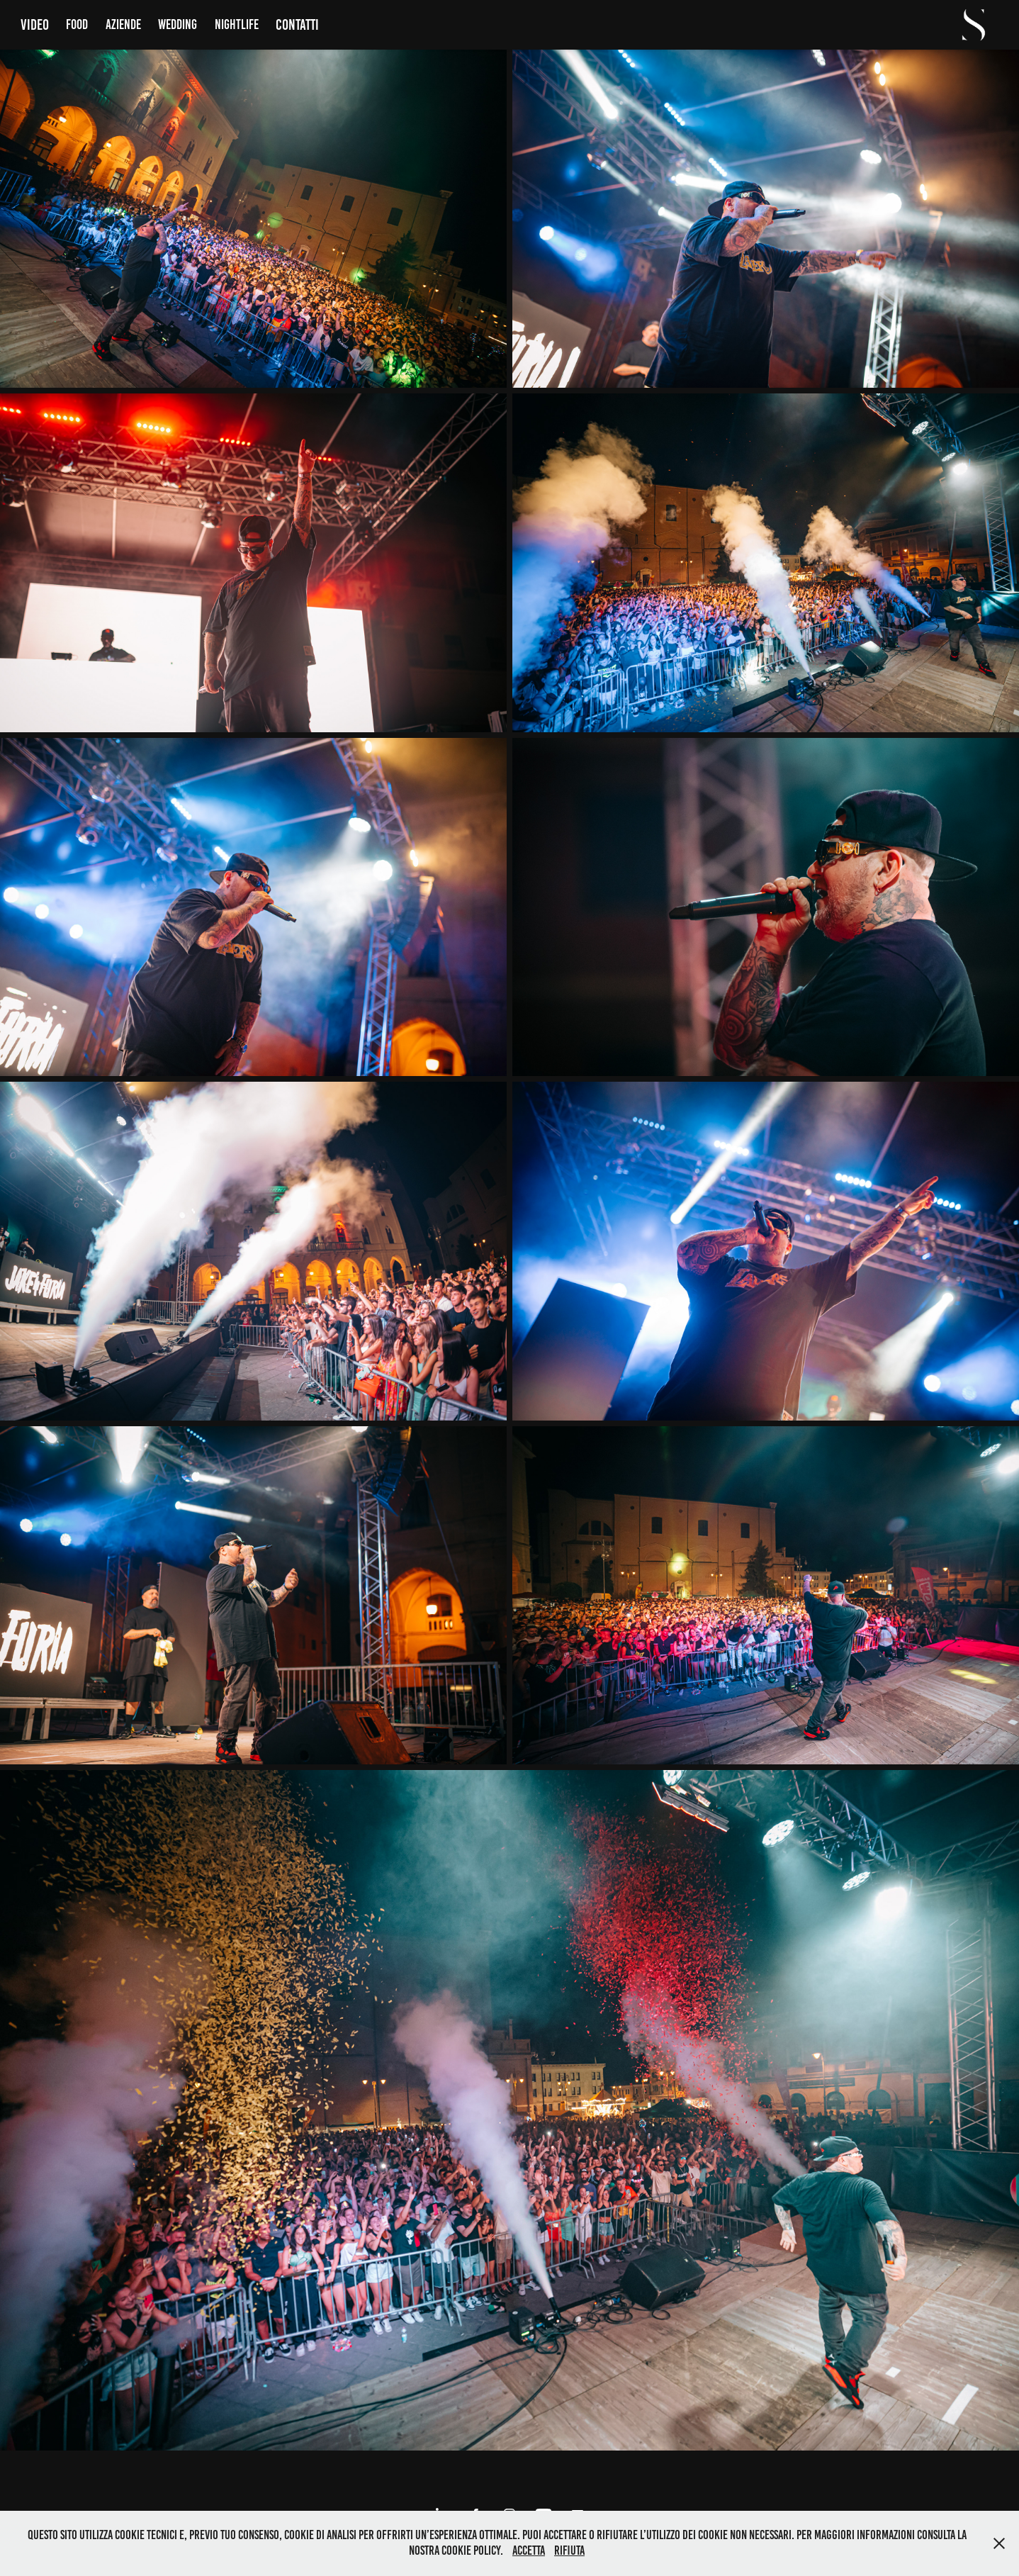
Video (35, 24)
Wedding (177, 24)
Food (77, 24)
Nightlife (237, 24)
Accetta (528, 2550)
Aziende (123, 24)
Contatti (297, 24)
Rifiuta (569, 2550)
